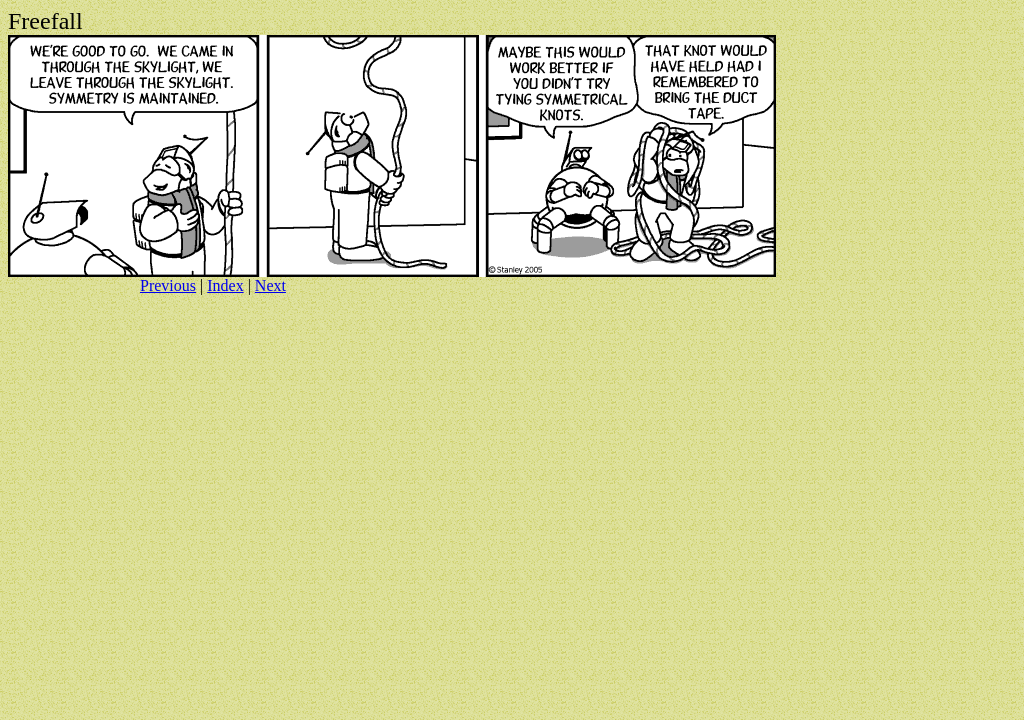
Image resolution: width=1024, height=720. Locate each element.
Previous (168, 285)
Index (225, 285)
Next (270, 285)
